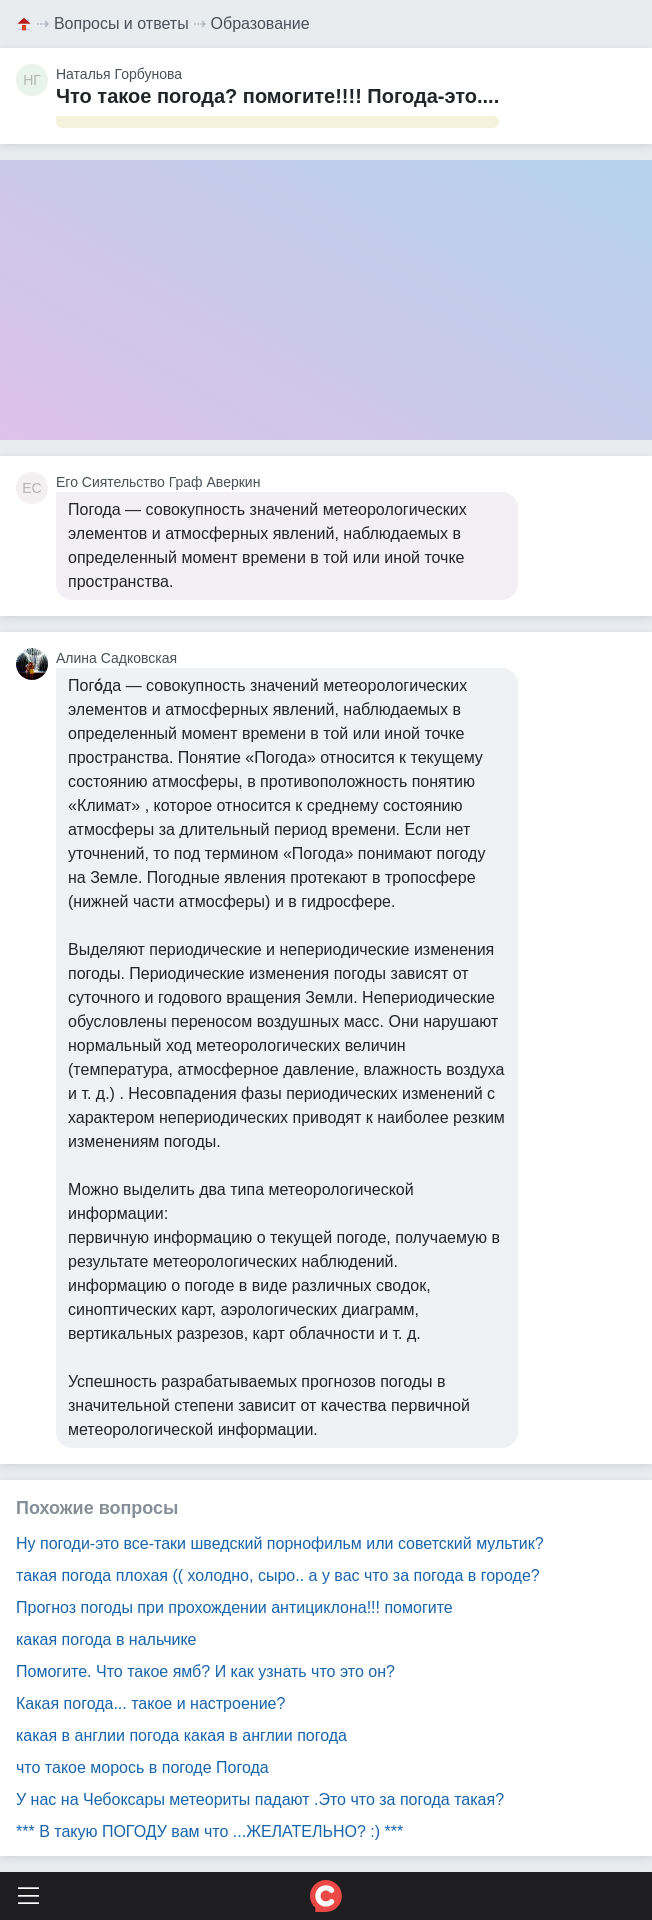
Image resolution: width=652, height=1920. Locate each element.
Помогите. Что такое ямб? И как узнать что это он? (205, 1671)
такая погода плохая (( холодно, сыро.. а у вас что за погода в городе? (278, 1575)
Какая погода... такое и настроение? (150, 1703)
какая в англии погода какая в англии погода (181, 1735)
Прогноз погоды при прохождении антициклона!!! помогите (234, 1607)
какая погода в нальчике (106, 1639)
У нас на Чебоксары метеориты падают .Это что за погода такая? (260, 1799)
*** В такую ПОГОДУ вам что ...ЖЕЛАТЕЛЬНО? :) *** (209, 1831)
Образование (260, 23)
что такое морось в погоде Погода (142, 1767)
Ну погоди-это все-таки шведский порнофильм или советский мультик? (280, 1543)
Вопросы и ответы (121, 23)
